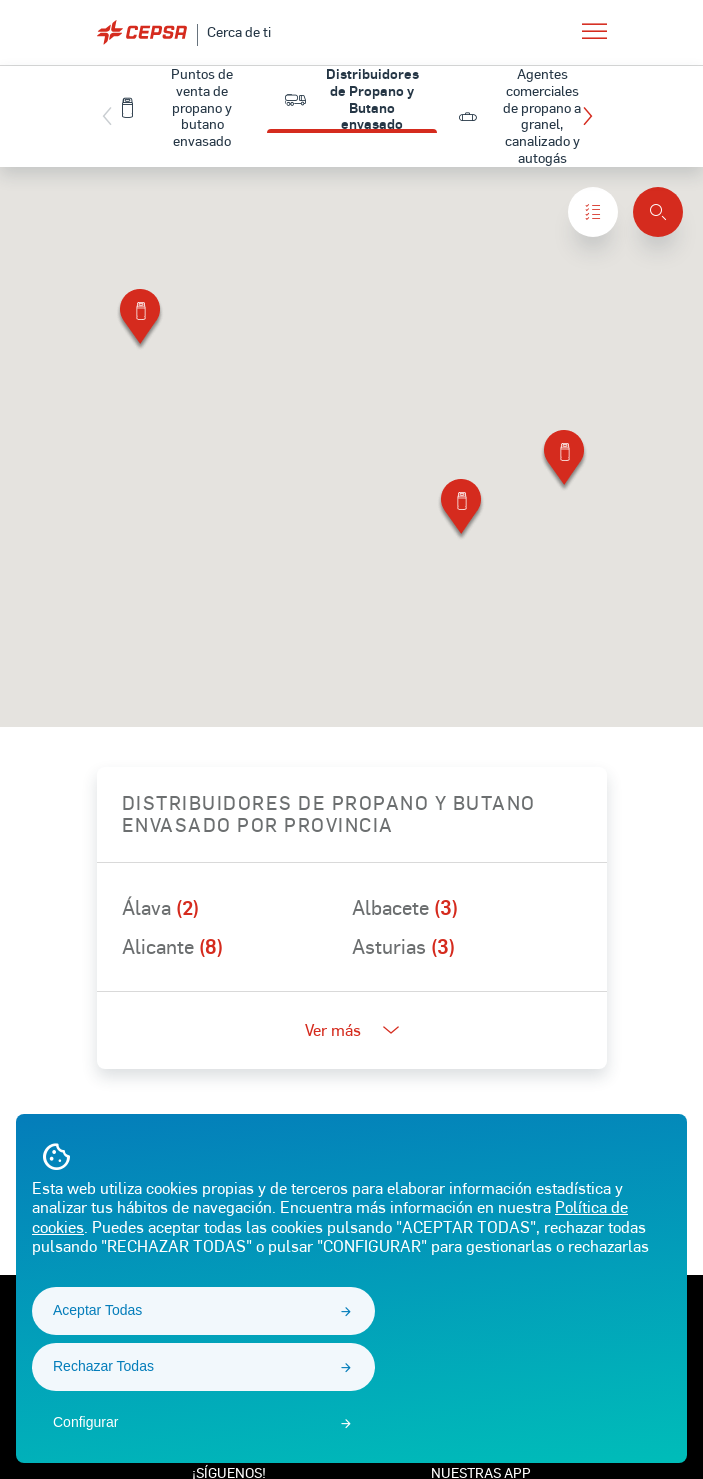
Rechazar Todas (103, 1366)
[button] (592, 116)
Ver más (352, 1029)
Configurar (85, 1422)
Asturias (403, 946)
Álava (160, 907)
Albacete (405, 907)
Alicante (172, 946)
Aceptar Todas (97, 1310)
